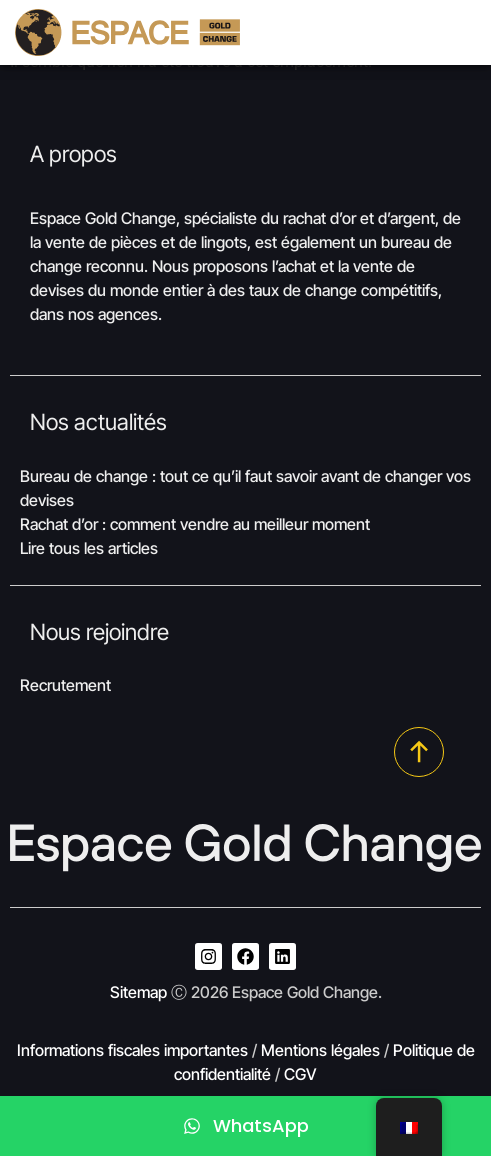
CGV (300, 1074)
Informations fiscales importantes (132, 1050)
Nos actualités (98, 421)
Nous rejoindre (99, 631)
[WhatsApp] (245, 1126)
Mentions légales (320, 1050)
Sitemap (138, 992)
